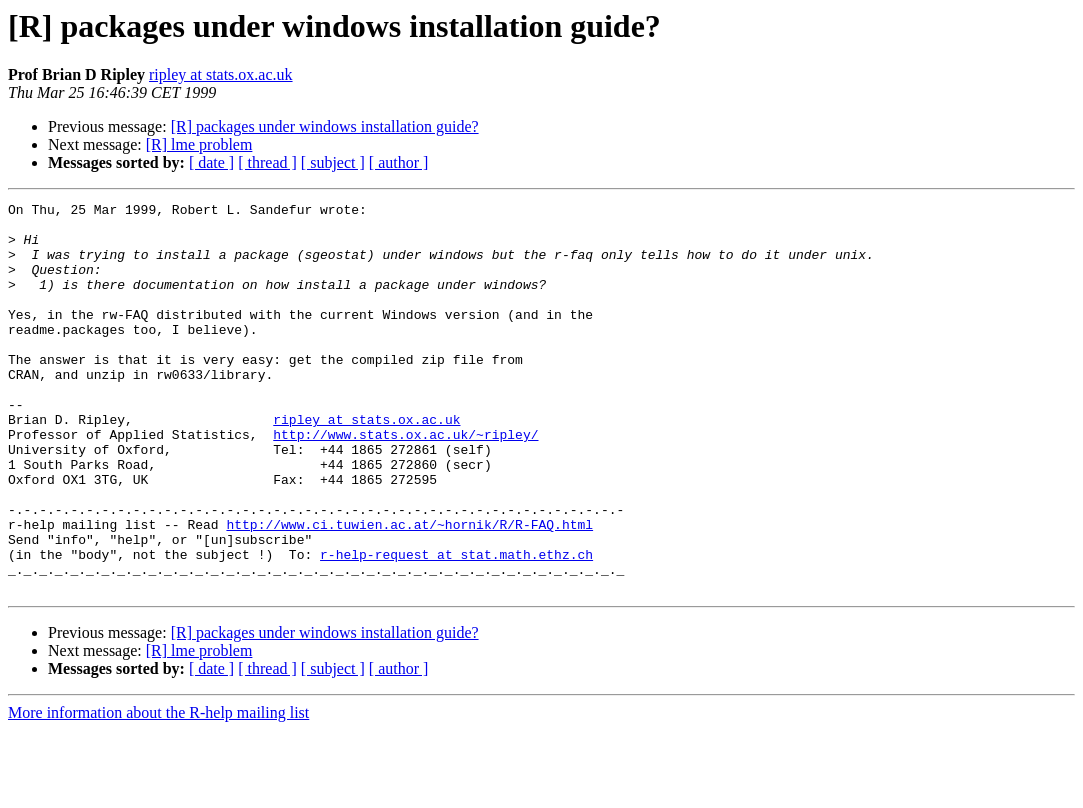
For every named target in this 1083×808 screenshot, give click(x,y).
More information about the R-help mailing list (158, 790)
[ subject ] (333, 162)
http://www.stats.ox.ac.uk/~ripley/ (405, 482)
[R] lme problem (199, 144)
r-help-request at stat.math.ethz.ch (456, 626)
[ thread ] (267, 162)
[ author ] (399, 162)
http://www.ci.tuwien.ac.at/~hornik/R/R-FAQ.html (409, 590)
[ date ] (211, 162)
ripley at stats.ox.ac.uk (221, 74)
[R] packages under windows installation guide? (325, 126)
